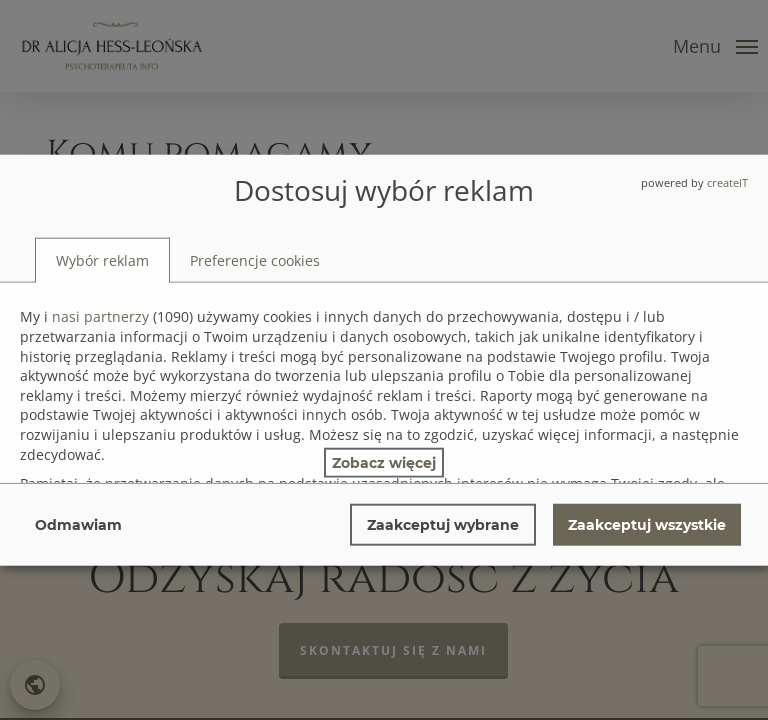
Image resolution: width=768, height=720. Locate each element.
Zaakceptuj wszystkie (647, 524)
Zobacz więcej (384, 462)
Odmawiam (78, 524)
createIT (727, 182)
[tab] (102, 260)
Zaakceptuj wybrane (443, 524)
